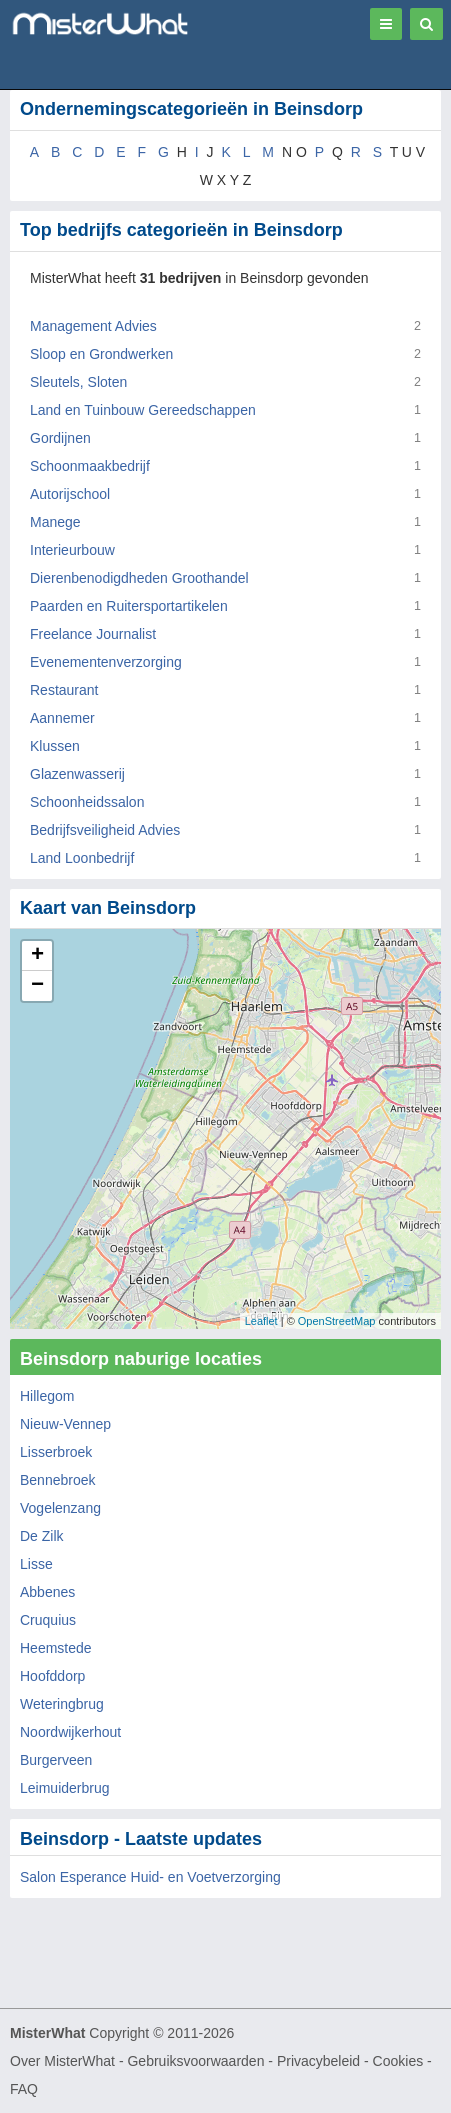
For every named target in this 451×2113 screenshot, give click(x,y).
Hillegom (47, 1396)
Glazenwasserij (77, 774)
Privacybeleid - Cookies (350, 2061)
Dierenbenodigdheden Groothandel (139, 578)
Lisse (36, 1564)
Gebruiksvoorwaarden (195, 2061)
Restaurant (64, 690)
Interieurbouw (72, 550)
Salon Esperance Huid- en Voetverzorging (150, 1877)
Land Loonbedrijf (82, 858)
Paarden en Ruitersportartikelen (129, 606)
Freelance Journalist (93, 634)
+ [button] (37, 956)
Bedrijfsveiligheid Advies (105, 830)
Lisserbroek (56, 1452)
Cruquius (48, 1620)
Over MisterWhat (62, 2061)
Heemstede (56, 1648)
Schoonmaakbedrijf (90, 466)
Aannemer (62, 718)
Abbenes (47, 1592)
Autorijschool (70, 494)
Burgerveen (56, 1760)
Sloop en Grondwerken (101, 354)
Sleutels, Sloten (78, 382)
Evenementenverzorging (106, 662)
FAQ (24, 2089)
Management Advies (93, 326)
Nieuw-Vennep (65, 1424)
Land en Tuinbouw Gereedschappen (143, 410)
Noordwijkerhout (70, 1732)
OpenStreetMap (337, 1321)
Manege (55, 522)
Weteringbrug (62, 1704)
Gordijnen (60, 438)
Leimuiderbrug (65, 1788)
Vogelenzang (60, 1508)
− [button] (37, 986)
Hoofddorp (52, 1676)
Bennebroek (58, 1480)
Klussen (55, 746)
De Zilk (42, 1536)
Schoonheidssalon (87, 802)
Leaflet (261, 1321)
